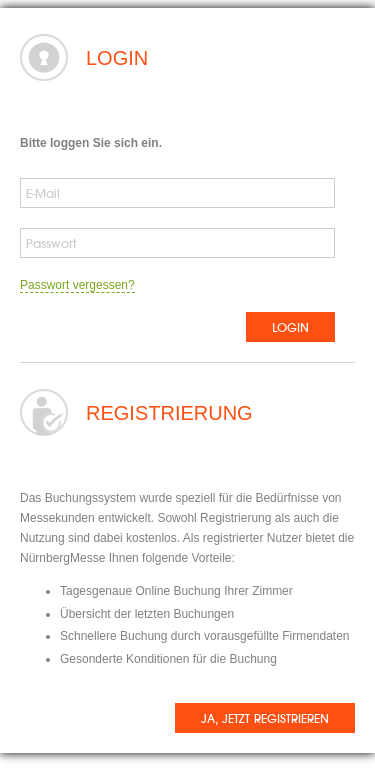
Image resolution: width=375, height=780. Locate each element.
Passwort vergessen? (77, 285)
